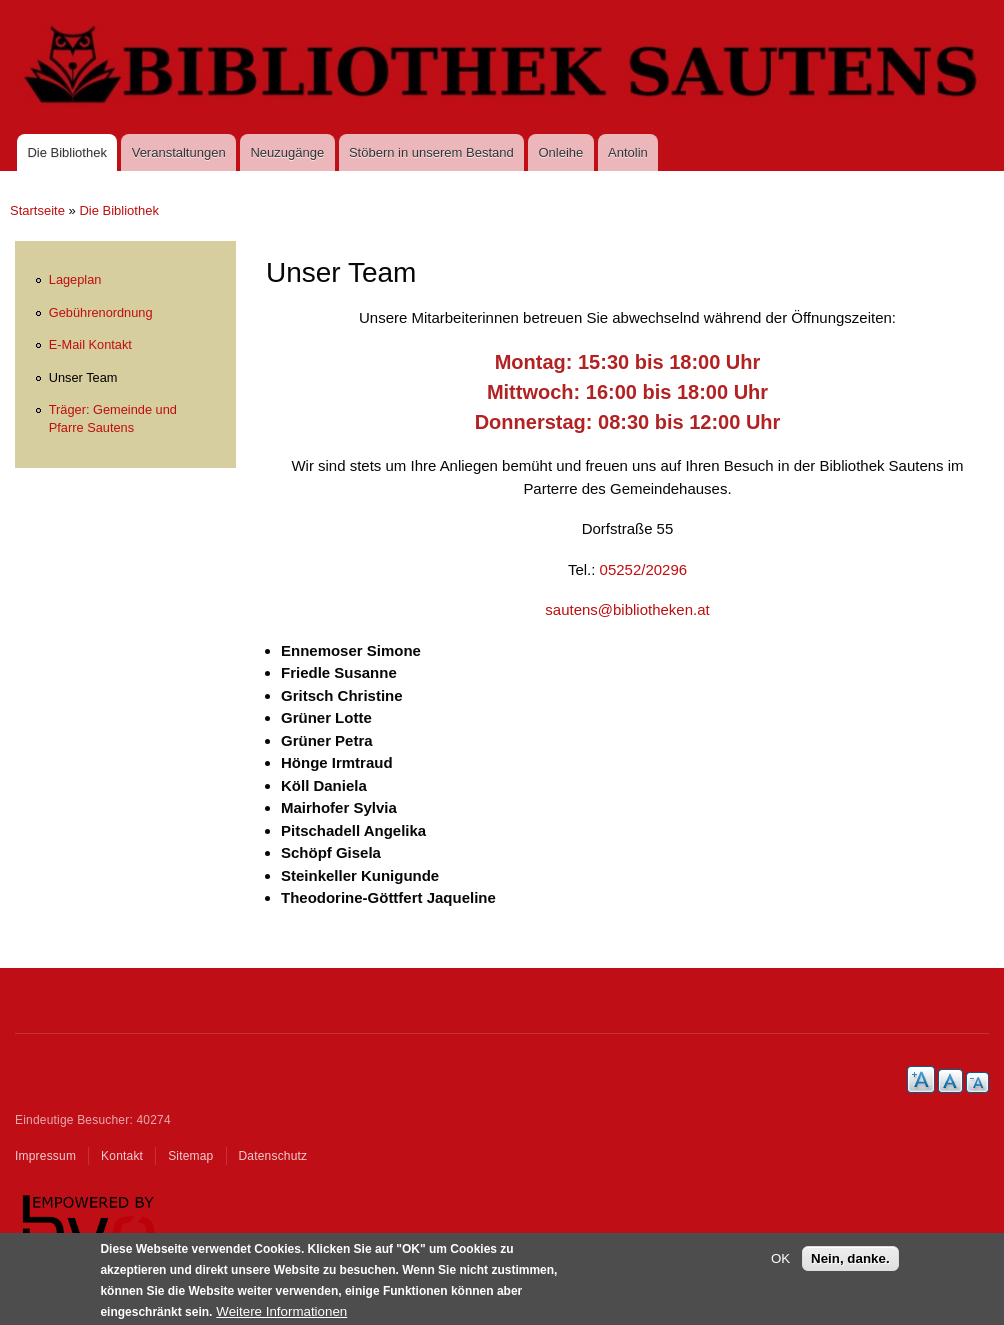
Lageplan (75, 279)
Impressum (45, 1156)
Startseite (37, 210)
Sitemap (190, 1156)
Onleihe (561, 152)
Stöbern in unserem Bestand (431, 152)
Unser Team (83, 377)
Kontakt (122, 1156)
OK (780, 1265)
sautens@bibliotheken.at (627, 609)
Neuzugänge (287, 152)
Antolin (628, 152)
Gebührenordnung (101, 312)
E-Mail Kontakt (90, 344)
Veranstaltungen (179, 152)
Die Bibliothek (67, 152)
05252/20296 (644, 569)
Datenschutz (273, 1156)
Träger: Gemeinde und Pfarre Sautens (113, 418)
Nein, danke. (850, 1265)
